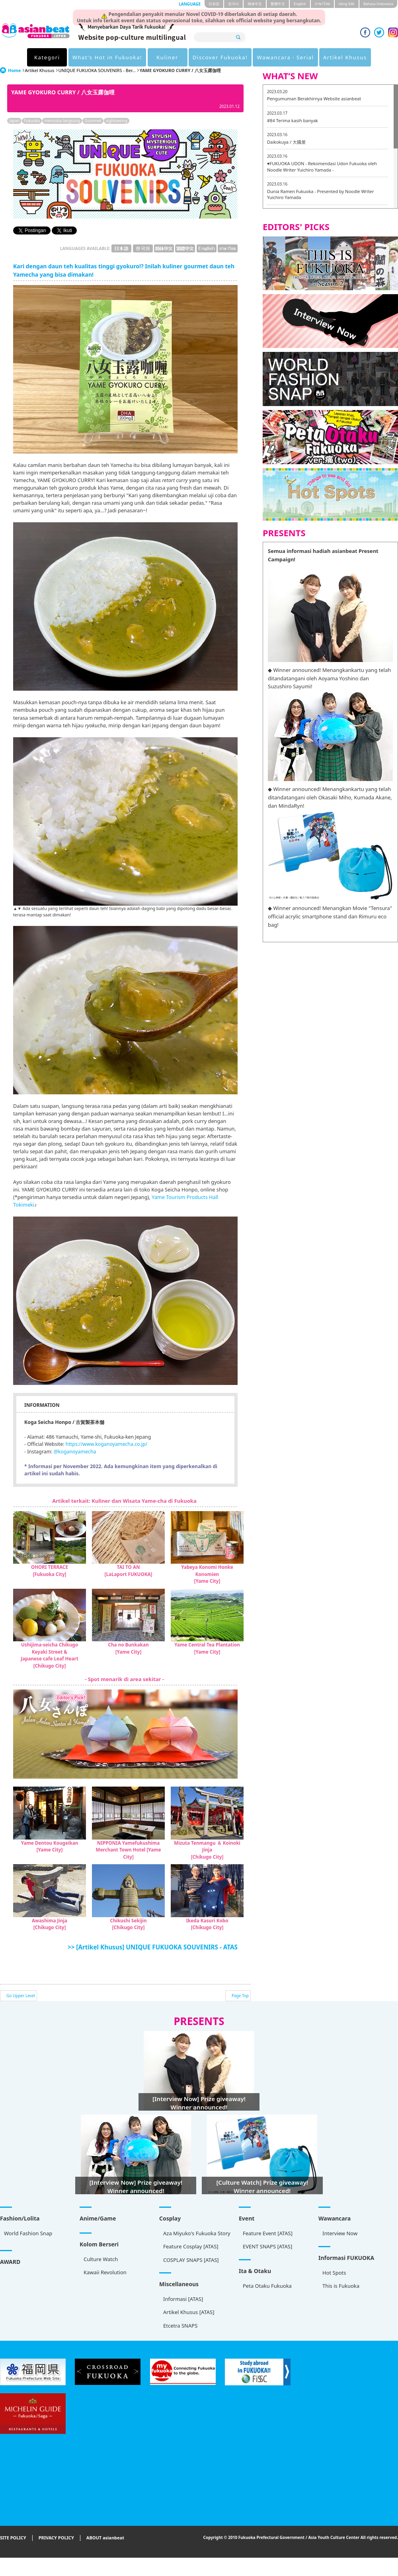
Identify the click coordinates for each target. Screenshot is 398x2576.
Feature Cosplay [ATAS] (191, 2246)
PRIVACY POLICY (56, 2538)
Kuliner (167, 57)
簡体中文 (255, 3)
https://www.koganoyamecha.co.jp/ (106, 1444)
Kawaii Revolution (105, 2272)
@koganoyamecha (75, 1451)
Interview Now (339, 2233)
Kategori (47, 57)
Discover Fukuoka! (220, 57)
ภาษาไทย (322, 3)
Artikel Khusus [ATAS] (188, 2312)
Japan (14, 120)
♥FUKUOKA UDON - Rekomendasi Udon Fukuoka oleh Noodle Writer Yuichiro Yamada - (322, 166)
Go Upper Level (20, 1995)
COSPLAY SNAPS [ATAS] (191, 2260)
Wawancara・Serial (285, 57)
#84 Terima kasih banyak (292, 120)
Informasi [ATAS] (183, 2299)
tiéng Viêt (347, 3)
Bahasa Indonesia (378, 3)
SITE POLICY (13, 2538)
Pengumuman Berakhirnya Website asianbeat (314, 99)
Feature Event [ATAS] (268, 2233)
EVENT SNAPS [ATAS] (267, 2246)
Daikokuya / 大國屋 (286, 142)
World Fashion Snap (28, 2233)
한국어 (233, 3)
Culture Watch (101, 2259)
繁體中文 (278, 3)
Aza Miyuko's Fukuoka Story (196, 2233)
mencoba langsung (62, 120)
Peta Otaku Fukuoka (267, 2285)
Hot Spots (334, 2272)
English (300, 3)
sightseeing (116, 120)
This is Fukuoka (340, 2285)
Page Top (240, 1995)
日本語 (214, 3)
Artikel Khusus (345, 57)
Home (14, 70)
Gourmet (92, 120)
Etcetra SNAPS (180, 2325)
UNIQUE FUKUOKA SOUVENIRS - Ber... (97, 70)
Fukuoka (32, 120)
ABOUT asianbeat (105, 2538)
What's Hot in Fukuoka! (107, 57)
